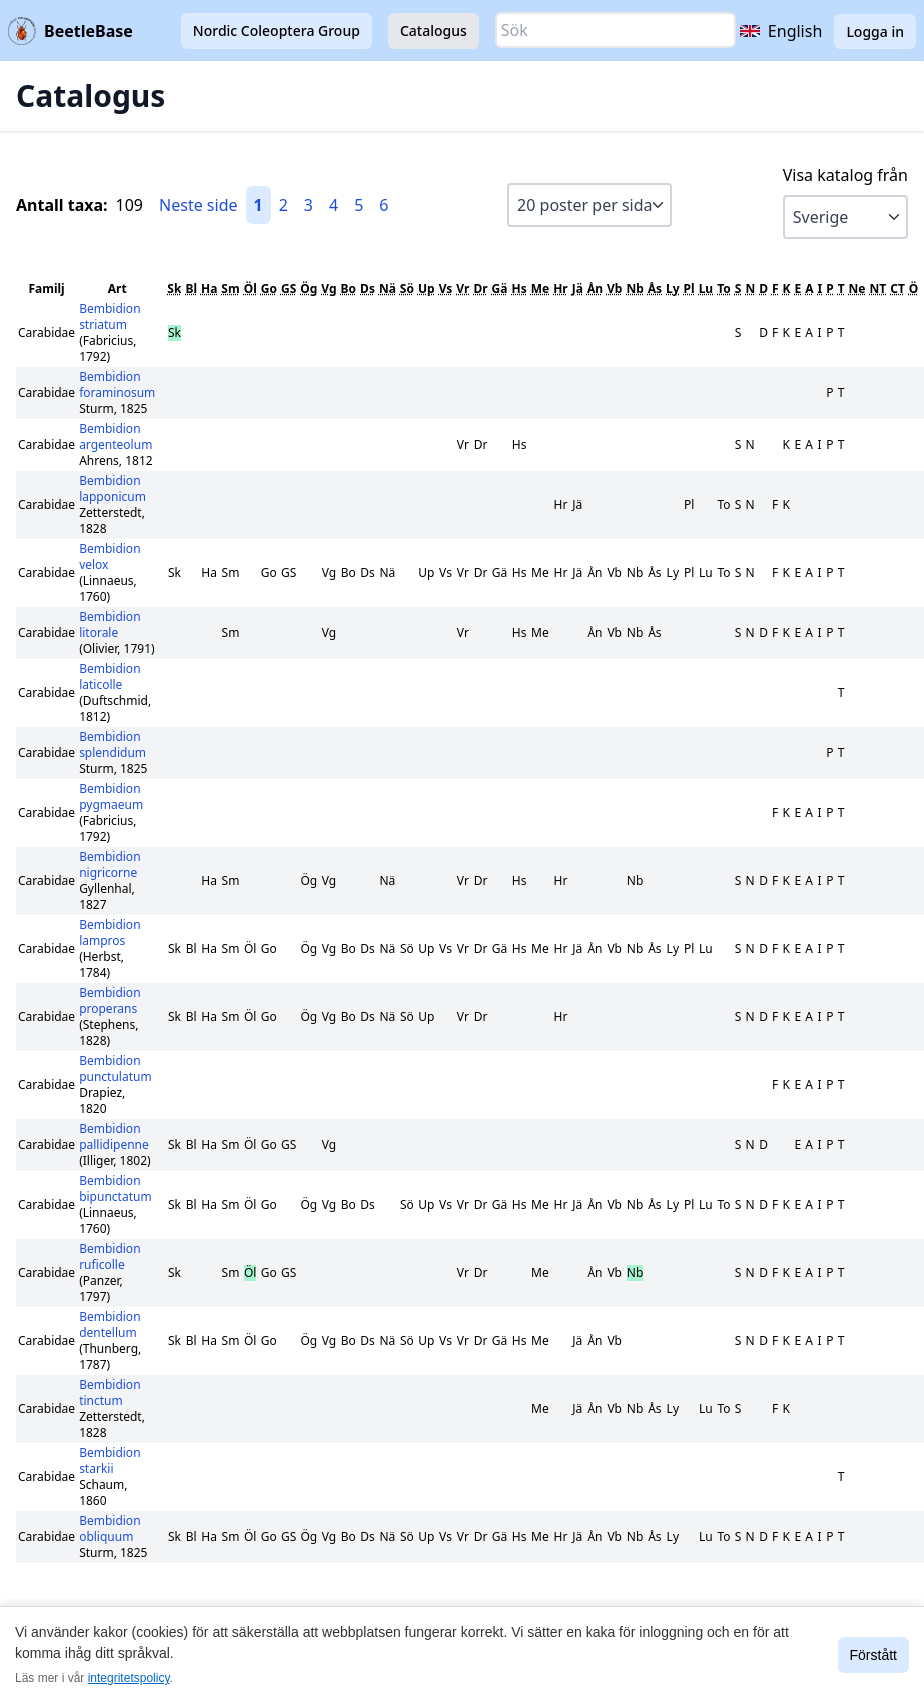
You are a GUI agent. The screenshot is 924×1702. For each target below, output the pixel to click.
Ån (595, 288)
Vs (446, 288)
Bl (191, 288)
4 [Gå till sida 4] (333, 205)
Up (426, 288)
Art (117, 288)
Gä (500, 288)
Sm (230, 288)
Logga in (875, 31)
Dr (480, 288)
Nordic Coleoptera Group (276, 30)
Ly (673, 288)
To (724, 288)
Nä (387, 288)
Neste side (198, 205)
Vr (462, 288)
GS (288, 288)
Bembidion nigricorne (109, 864)
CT (897, 288)
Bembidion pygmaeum (111, 796)
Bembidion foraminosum (117, 384)
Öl (250, 288)
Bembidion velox (109, 556)
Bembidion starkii (109, 1460)
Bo (348, 288)
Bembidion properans (109, 1000)
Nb (634, 288)
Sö (407, 288)
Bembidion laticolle (109, 676)
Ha (209, 288)
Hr (560, 288)
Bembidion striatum (109, 316)
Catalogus (433, 30)
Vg (328, 288)
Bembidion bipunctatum (115, 1188)
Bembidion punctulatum (115, 1068)
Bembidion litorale (109, 624)
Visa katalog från (845, 175)
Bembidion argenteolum (115, 436)
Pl (689, 288)
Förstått (873, 1655)
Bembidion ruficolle (109, 1256)
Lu (706, 288)
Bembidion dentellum (109, 1324)
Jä (577, 288)
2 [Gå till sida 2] (283, 205)
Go (269, 288)
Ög (308, 288)
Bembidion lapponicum (112, 488)
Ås (655, 288)
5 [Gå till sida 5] (358, 205)
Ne (857, 288)
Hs (518, 288)
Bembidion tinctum (109, 1392)
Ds (367, 288)
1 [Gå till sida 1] (258, 205)
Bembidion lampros (109, 932)
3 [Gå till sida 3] (308, 205)
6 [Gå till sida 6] (383, 205)
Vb (614, 288)
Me (540, 288)
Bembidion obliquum (109, 1528)
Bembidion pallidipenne (114, 1136)
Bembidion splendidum (112, 744)
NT (878, 288)
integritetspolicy (129, 1678)
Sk (174, 288)
